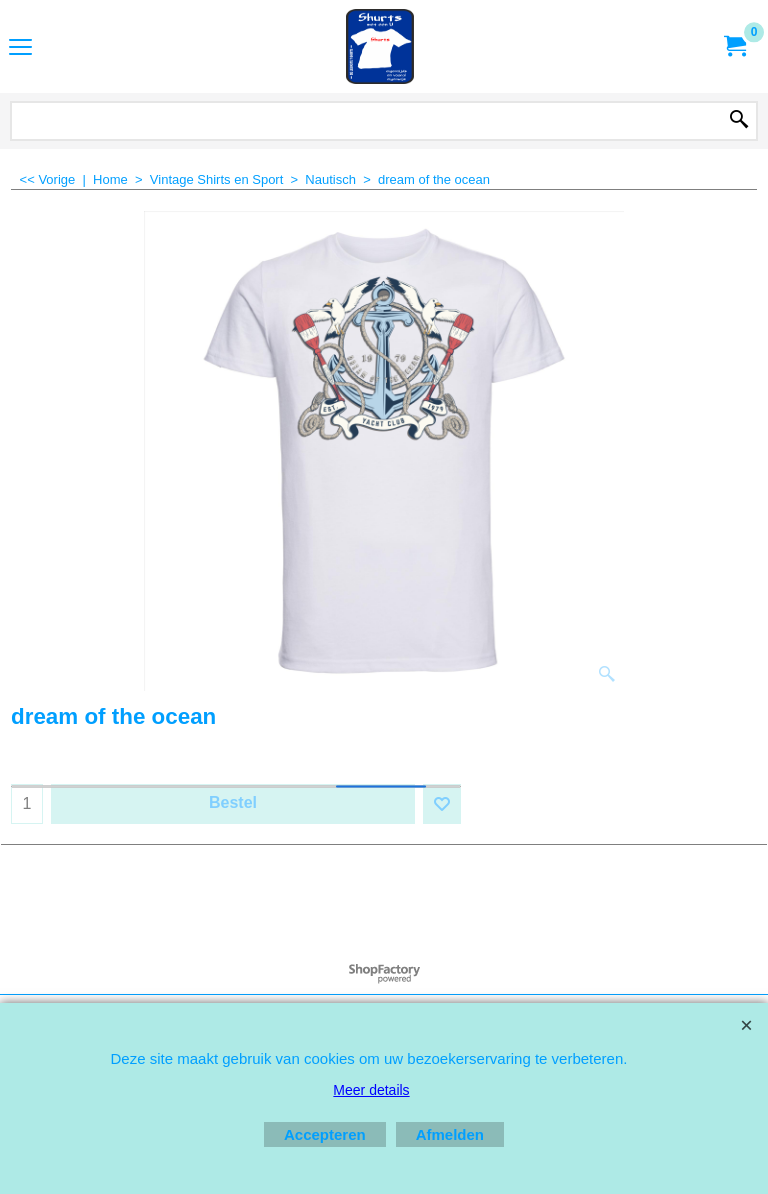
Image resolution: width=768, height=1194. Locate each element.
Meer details (371, 1090)
